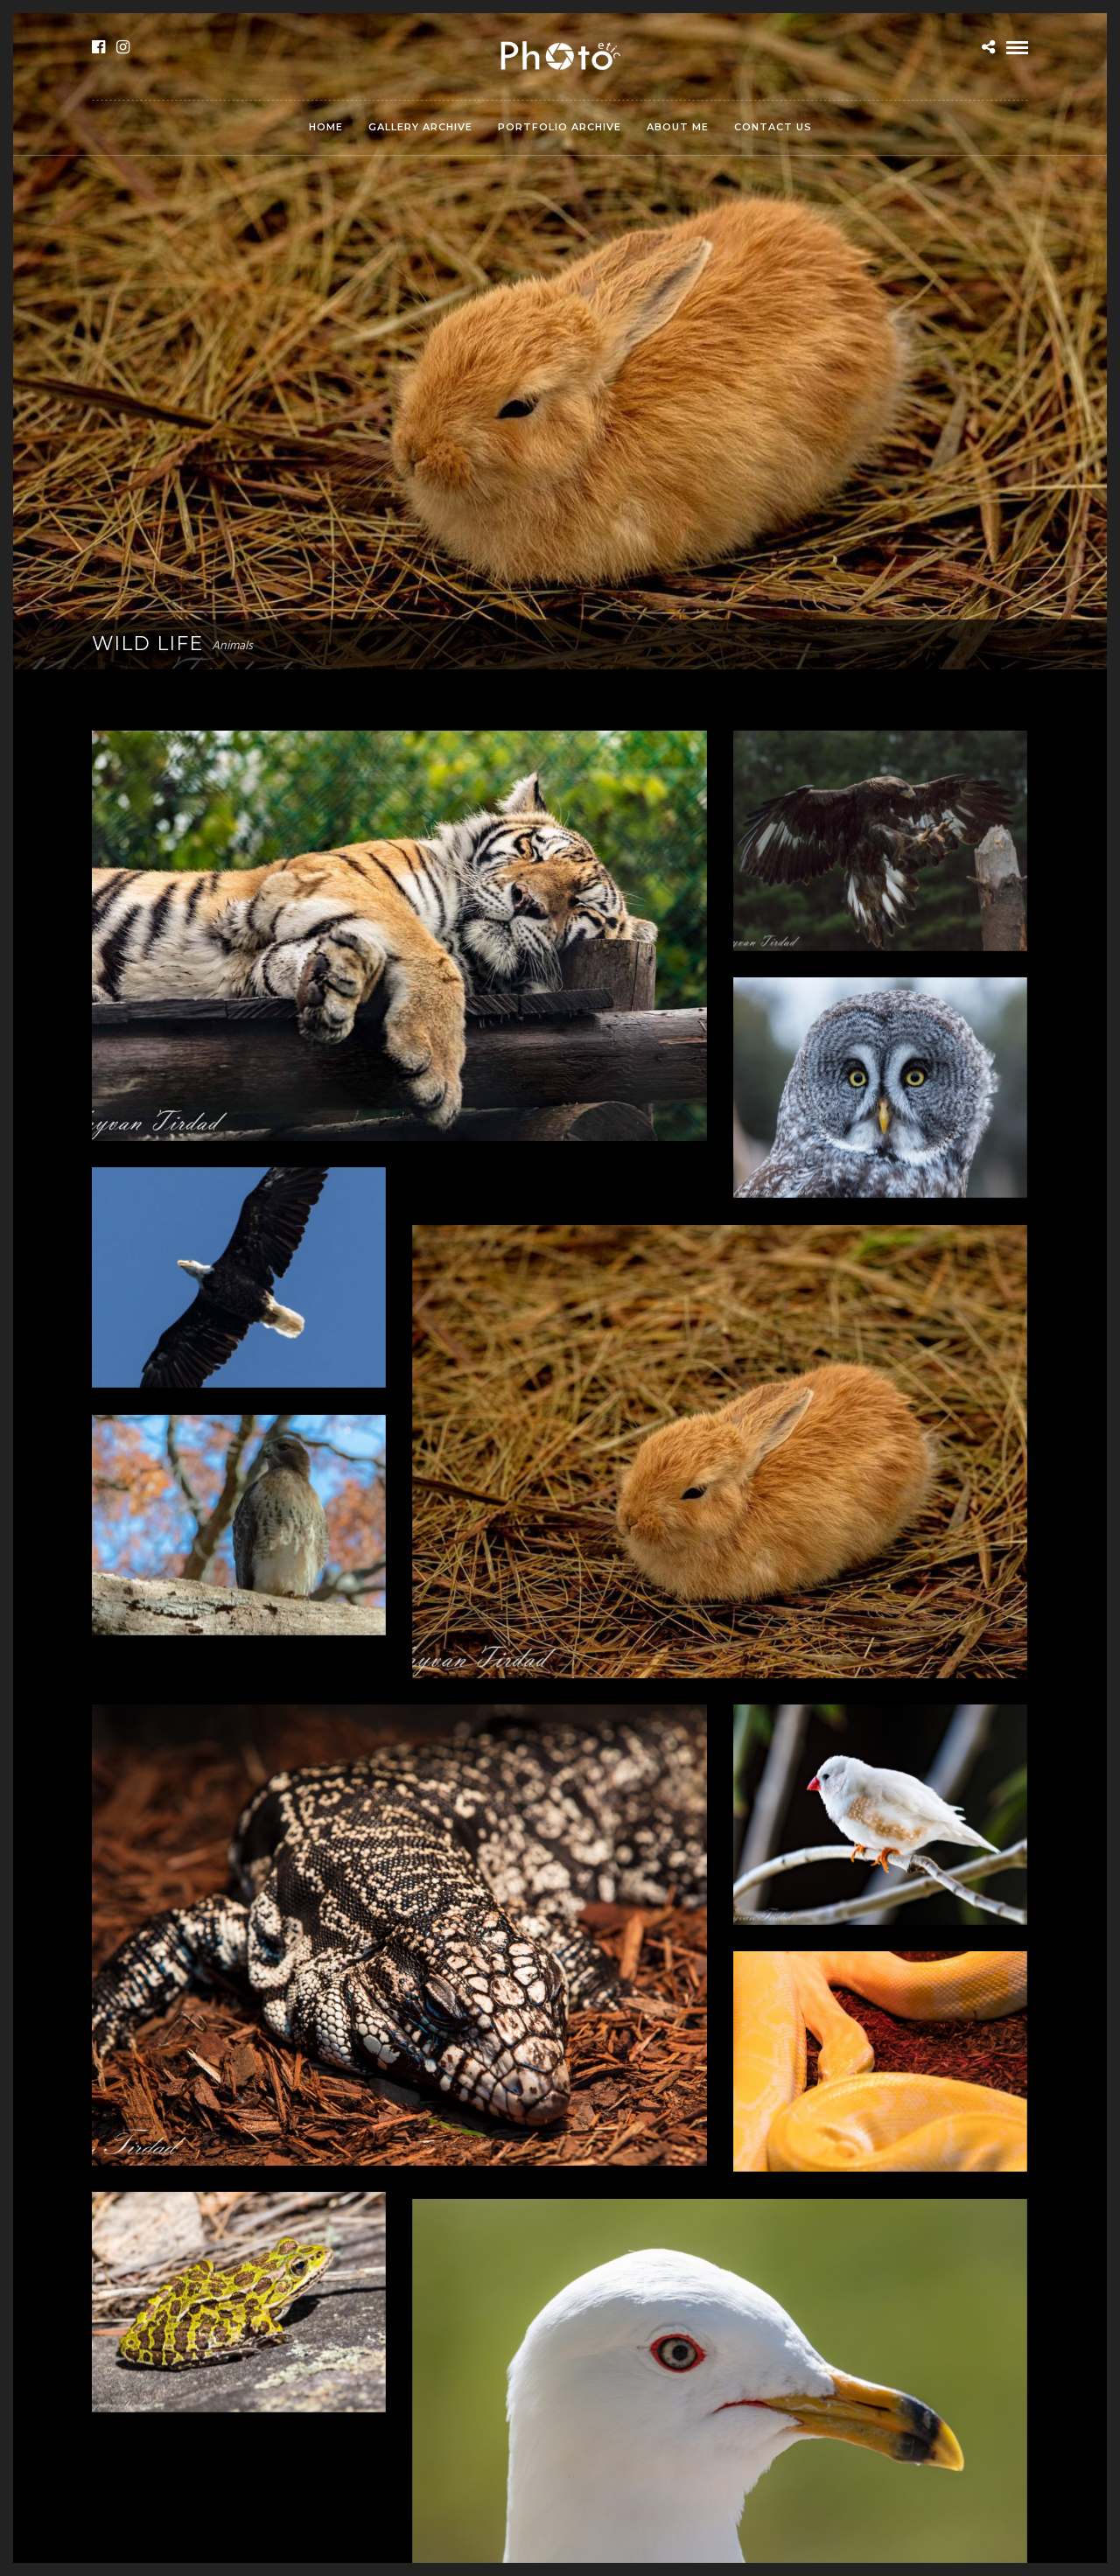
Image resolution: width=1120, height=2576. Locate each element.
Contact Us (773, 127)
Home (326, 127)
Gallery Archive (420, 127)
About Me (678, 127)
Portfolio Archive (559, 127)
